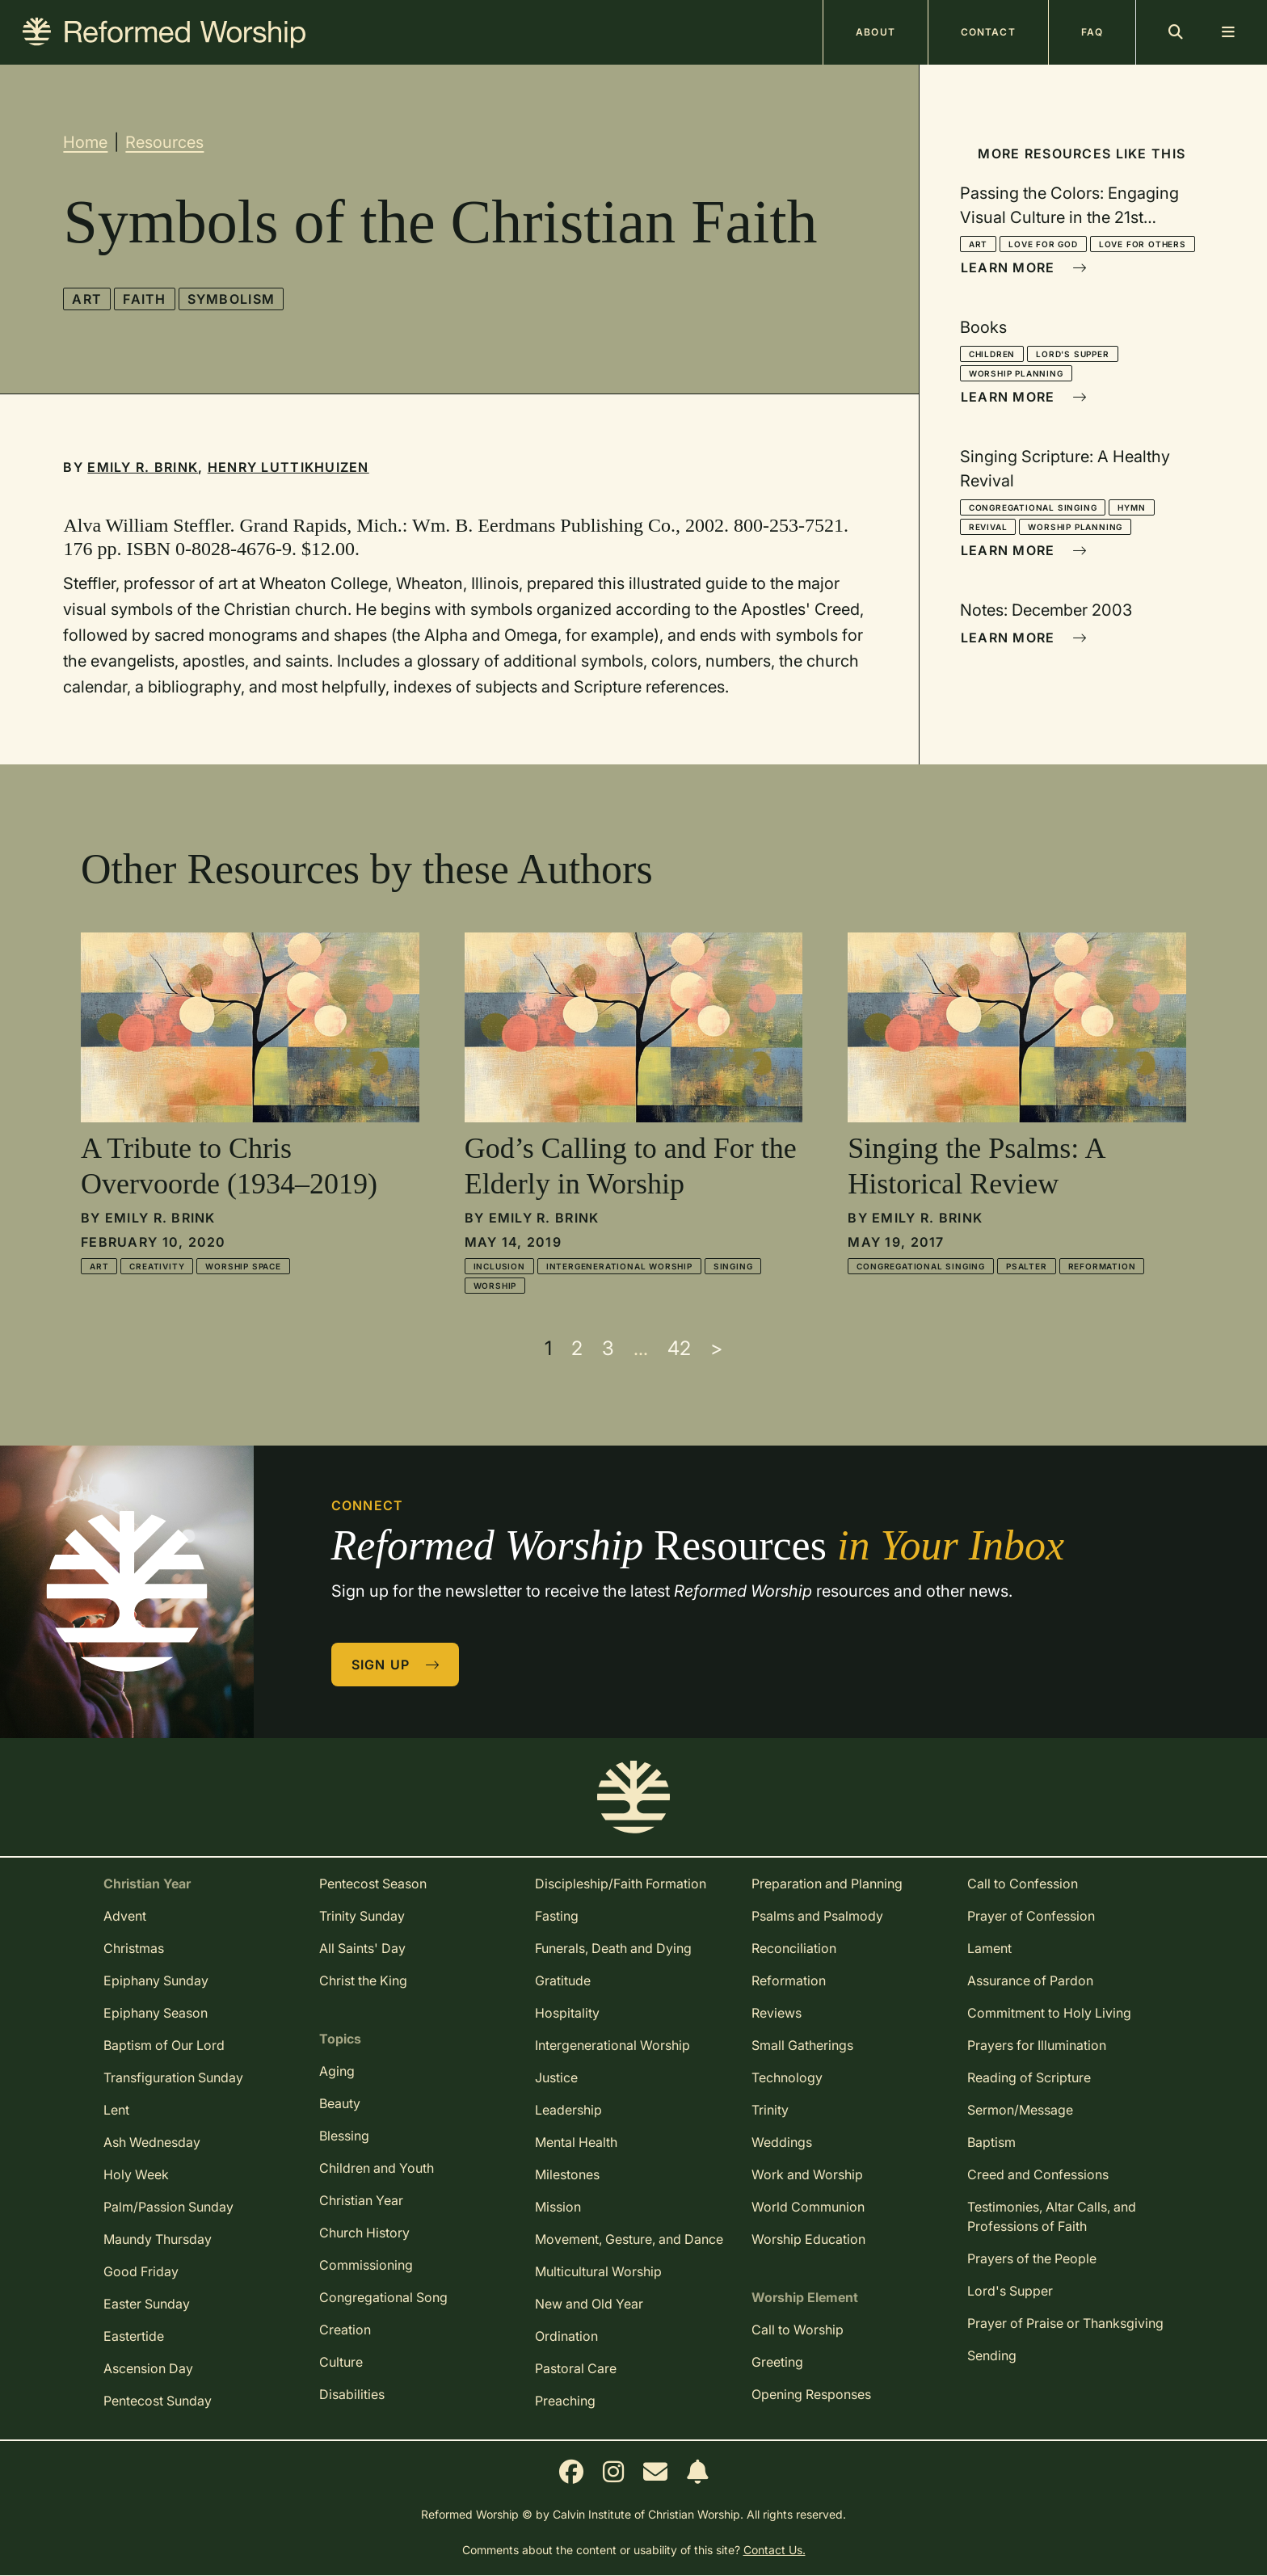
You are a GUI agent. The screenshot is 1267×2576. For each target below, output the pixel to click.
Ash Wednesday (151, 2142)
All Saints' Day (362, 1948)
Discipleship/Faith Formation (620, 1883)
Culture (341, 2362)
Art (87, 299)
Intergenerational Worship (619, 1266)
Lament (989, 1948)
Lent (116, 2110)
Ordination (566, 2336)
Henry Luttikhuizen (288, 467)
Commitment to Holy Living (1049, 2013)
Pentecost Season (373, 1883)
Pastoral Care (576, 2368)
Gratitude (563, 1980)
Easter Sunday (146, 2304)
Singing (733, 1266)
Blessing (344, 2136)
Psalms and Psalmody (817, 1916)
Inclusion (499, 1266)
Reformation (1102, 1266)
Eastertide (133, 2336)
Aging (337, 2071)
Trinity (770, 2110)
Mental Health (576, 2142)
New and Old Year (589, 2304)
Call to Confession (1022, 1883)
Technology (787, 2077)
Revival (988, 527)
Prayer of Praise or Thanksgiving (1065, 2323)
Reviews (776, 2013)
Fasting (557, 1916)
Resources (164, 142)
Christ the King (363, 1980)
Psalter (1026, 1266)
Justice (556, 2077)
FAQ (1092, 32)
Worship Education (808, 2239)
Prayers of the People (1032, 2258)
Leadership (568, 2110)
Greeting (777, 2362)
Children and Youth (376, 2168)
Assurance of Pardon (1030, 1980)
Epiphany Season (155, 2013)
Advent (124, 1916)
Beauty (339, 2103)
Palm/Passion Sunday (168, 2207)
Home (85, 142)
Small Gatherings (802, 2045)
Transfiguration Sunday (173, 2077)
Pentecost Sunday (157, 2401)
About (875, 32)
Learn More (1024, 267)
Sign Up (395, 1664)
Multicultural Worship (598, 2271)
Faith (144, 299)
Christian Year (361, 2200)
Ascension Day (148, 2368)
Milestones (567, 2174)
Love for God (1043, 244)
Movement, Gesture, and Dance (629, 2239)
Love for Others (1142, 244)
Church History (364, 2233)
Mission (558, 2207)
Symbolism (231, 299)
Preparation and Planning (827, 1883)
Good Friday (141, 2271)
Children (992, 354)
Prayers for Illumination (1036, 2045)
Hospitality (567, 2013)
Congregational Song (383, 2297)
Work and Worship (807, 2174)
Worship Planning (1016, 373)
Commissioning (366, 2265)
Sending (992, 2355)
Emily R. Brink (142, 467)
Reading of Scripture (1029, 2077)
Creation (345, 2329)
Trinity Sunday (362, 1916)
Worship (495, 1285)
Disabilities (352, 2394)
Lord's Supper (1072, 354)
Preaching (565, 2401)
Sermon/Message (1020, 2110)
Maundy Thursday (157, 2239)
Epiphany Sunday (155, 1980)
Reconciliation (793, 1948)
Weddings (781, 2142)
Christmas (133, 1948)
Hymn (1131, 507)
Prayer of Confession (1031, 1916)
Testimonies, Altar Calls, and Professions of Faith (1051, 2216)
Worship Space (242, 1266)
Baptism (991, 2142)
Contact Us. (774, 2550)
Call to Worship (797, 2329)
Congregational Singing (1033, 507)
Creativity (156, 1266)
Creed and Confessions (1038, 2174)
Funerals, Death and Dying (613, 1948)
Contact (988, 32)
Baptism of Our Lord (164, 2045)
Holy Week (136, 2174)
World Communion (808, 2207)
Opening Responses (811, 2394)
